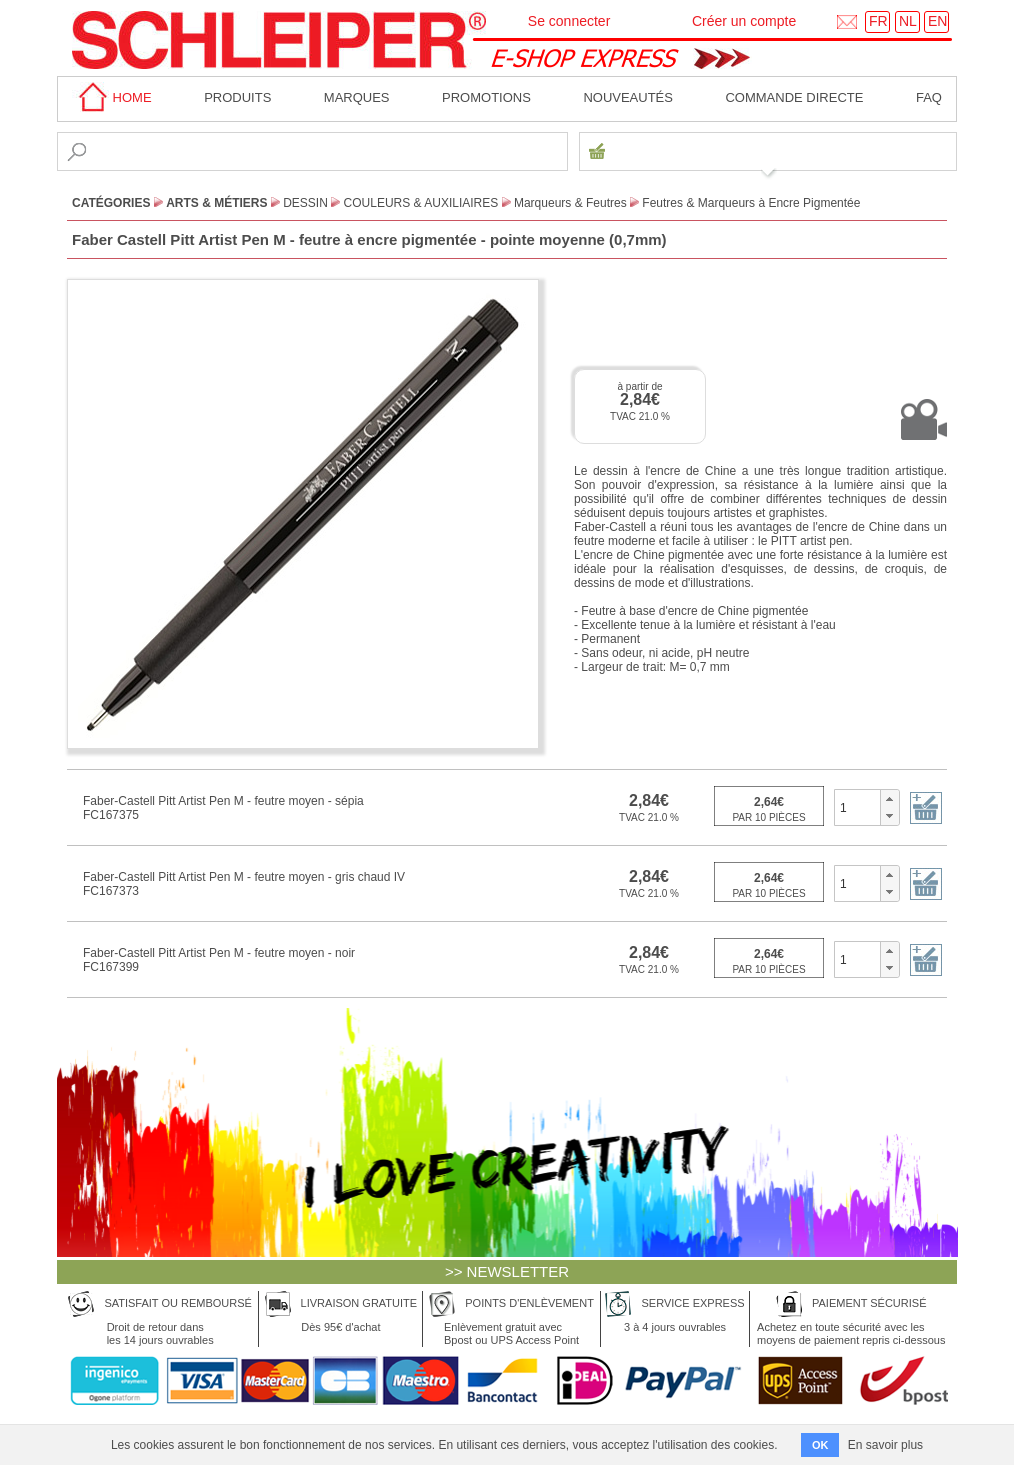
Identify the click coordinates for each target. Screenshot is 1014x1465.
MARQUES (357, 97)
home (112, 97)
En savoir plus (885, 1445)
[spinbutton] (857, 807)
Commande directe (794, 97)
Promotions (486, 97)
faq (929, 97)
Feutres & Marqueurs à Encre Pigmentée (751, 203)
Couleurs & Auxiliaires (421, 203)
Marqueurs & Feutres (570, 203)
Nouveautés (628, 97)
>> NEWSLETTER (507, 1271)
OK (820, 1445)
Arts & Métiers (216, 203)
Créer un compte (744, 21)
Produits (237, 97)
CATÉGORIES (111, 203)
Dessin (305, 203)
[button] (889, 799)
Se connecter (569, 21)
